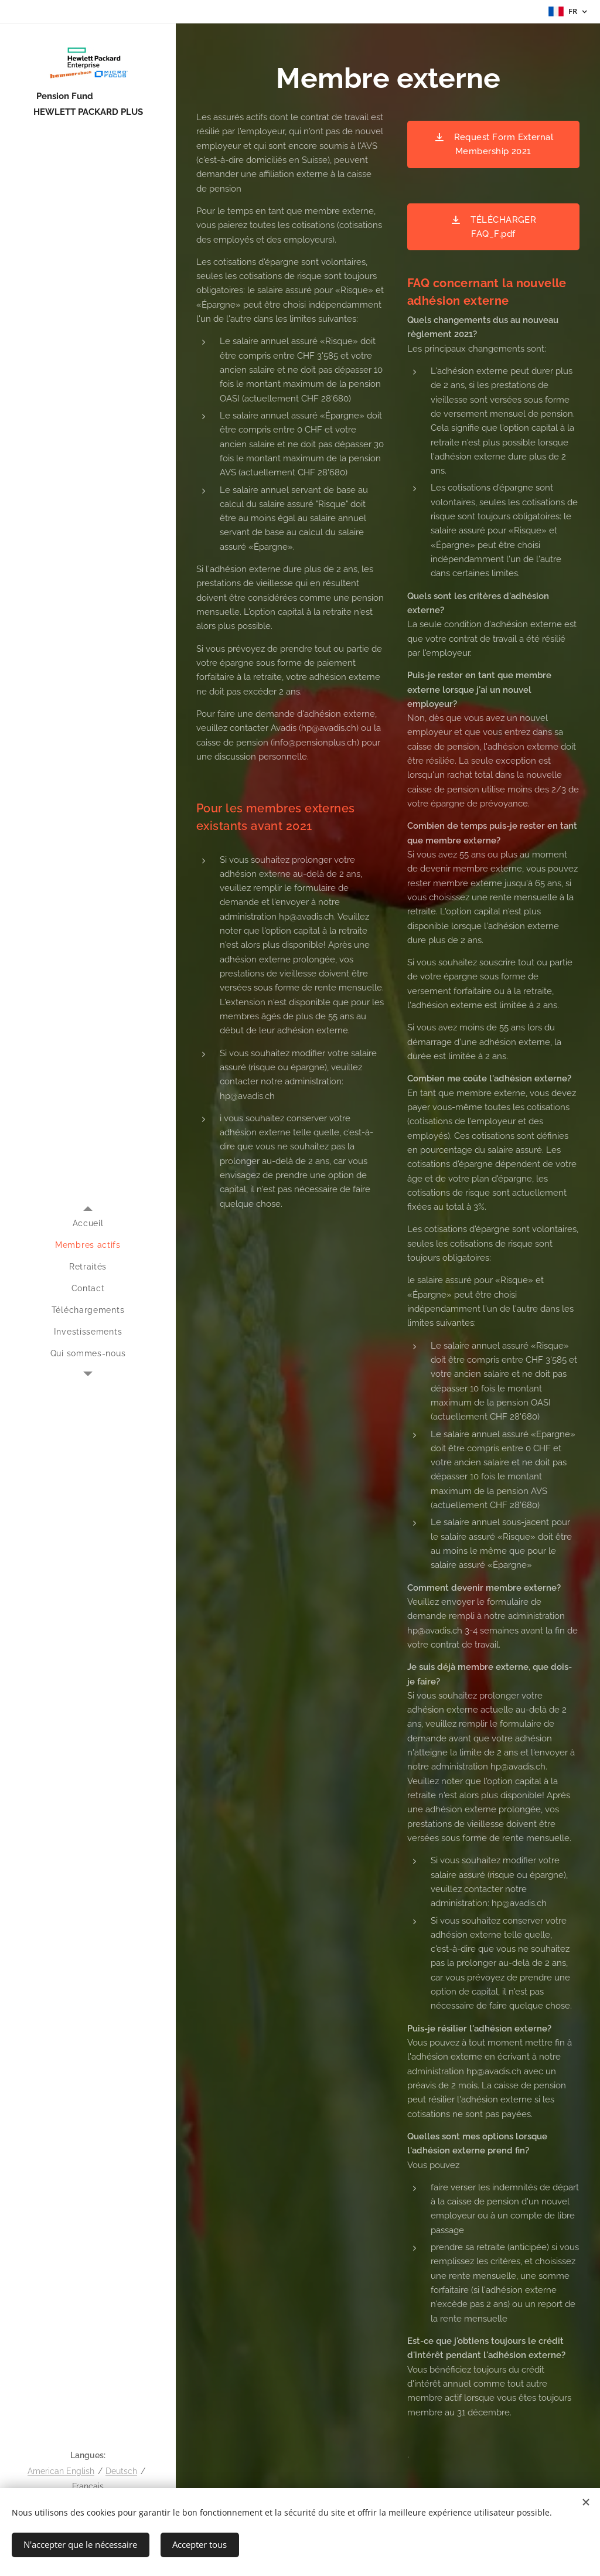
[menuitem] (88, 1223)
